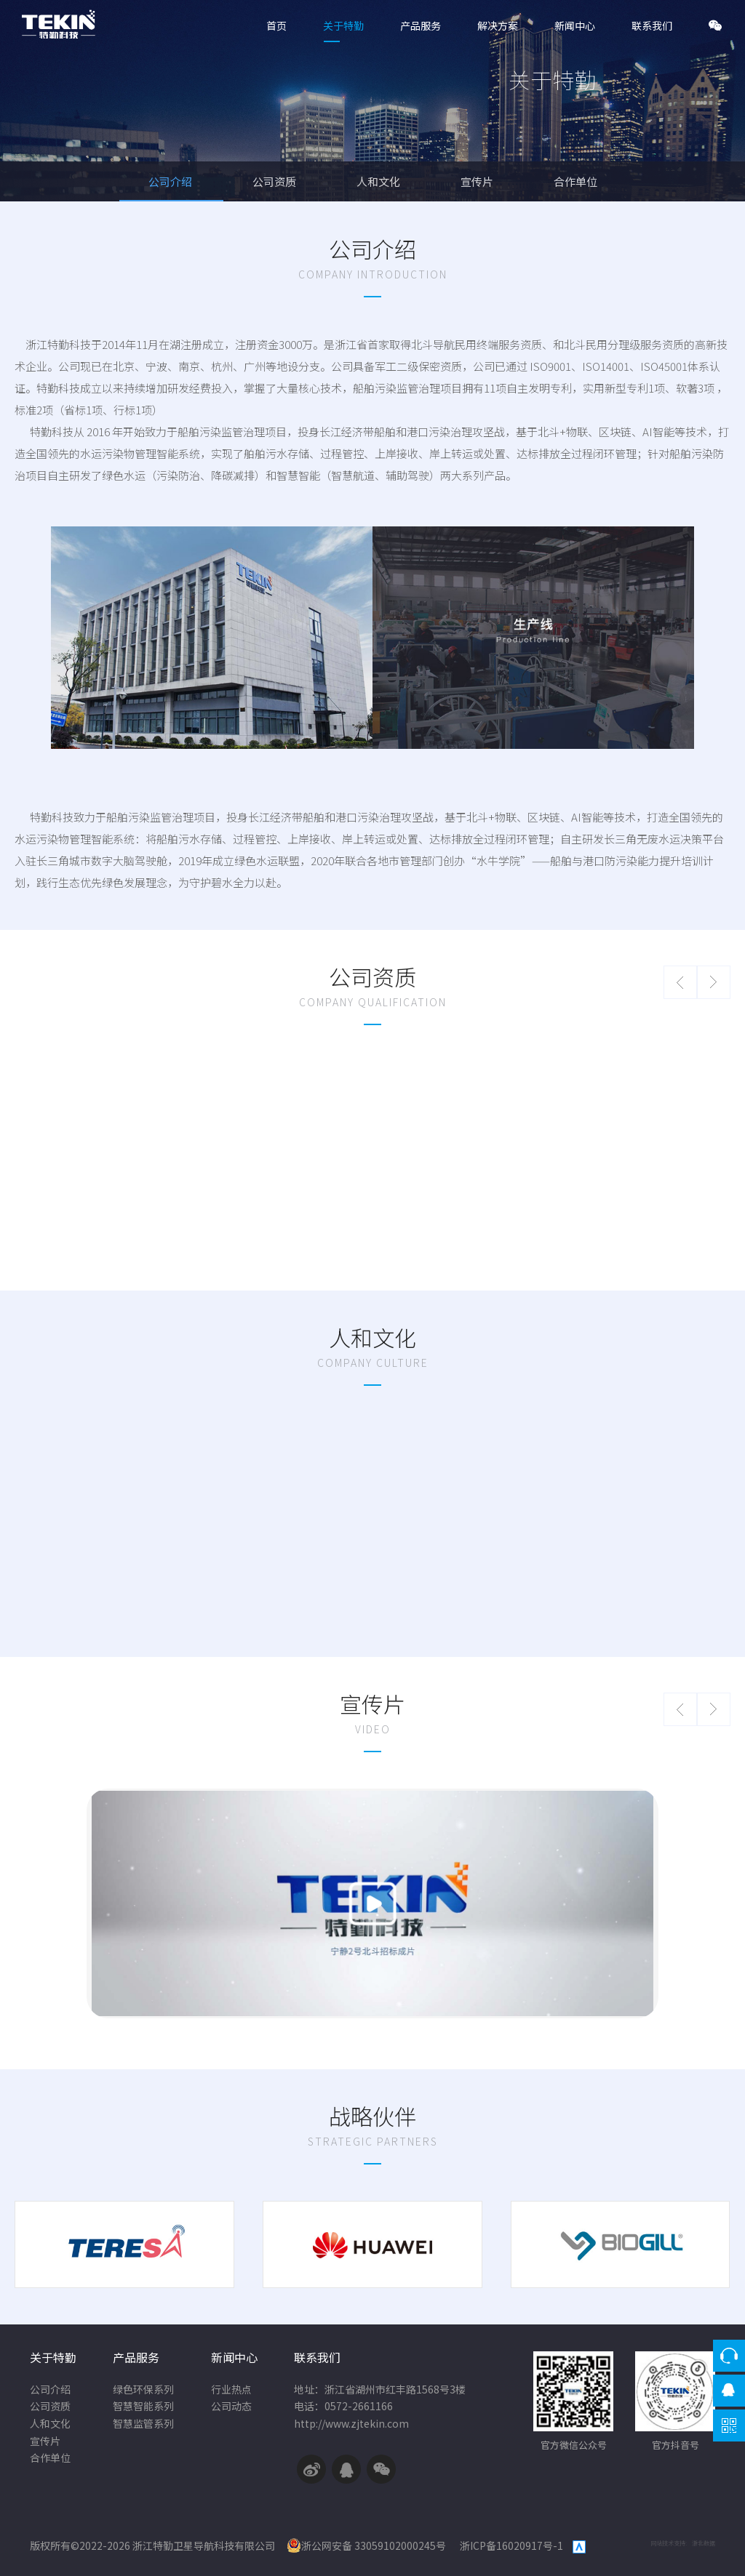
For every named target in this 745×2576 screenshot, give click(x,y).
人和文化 (379, 181)
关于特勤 (343, 25)
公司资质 (275, 181)
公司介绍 (171, 181)
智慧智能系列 (143, 2406)
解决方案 (497, 25)
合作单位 (575, 181)
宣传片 (478, 181)
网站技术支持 (667, 2543)
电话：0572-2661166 (343, 2406)
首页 (276, 25)
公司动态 (231, 2406)
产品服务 (420, 25)
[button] (680, 982)
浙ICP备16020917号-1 (512, 2545)
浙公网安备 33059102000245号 (366, 2545)
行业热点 (231, 2389)
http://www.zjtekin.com (351, 2423)
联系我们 (652, 25)
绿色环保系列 (143, 2389)
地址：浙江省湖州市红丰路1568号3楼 (380, 2389)
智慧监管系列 (143, 2423)
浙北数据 (703, 2543)
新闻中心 (574, 25)
